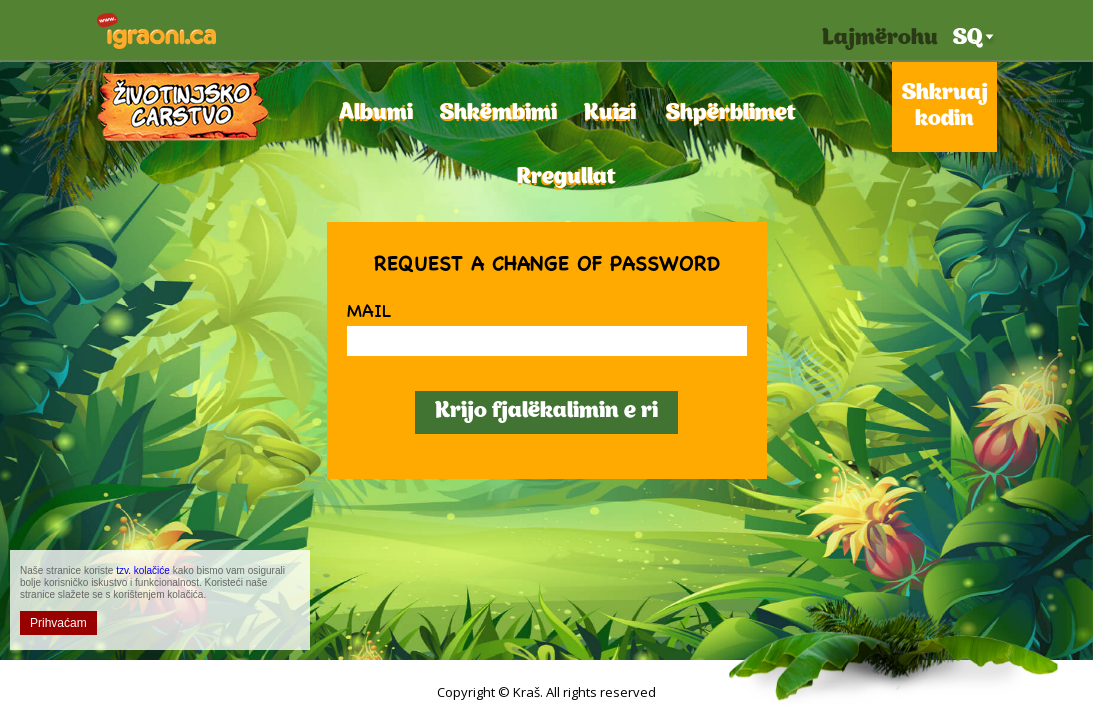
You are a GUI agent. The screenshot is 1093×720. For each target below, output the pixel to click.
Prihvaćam (58, 623)
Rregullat (561, 177)
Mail (369, 309)
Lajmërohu (880, 38)
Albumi (372, 113)
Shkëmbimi (494, 113)
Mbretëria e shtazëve (183, 106)
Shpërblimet (724, 113)
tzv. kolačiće (143, 570)
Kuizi (608, 113)
